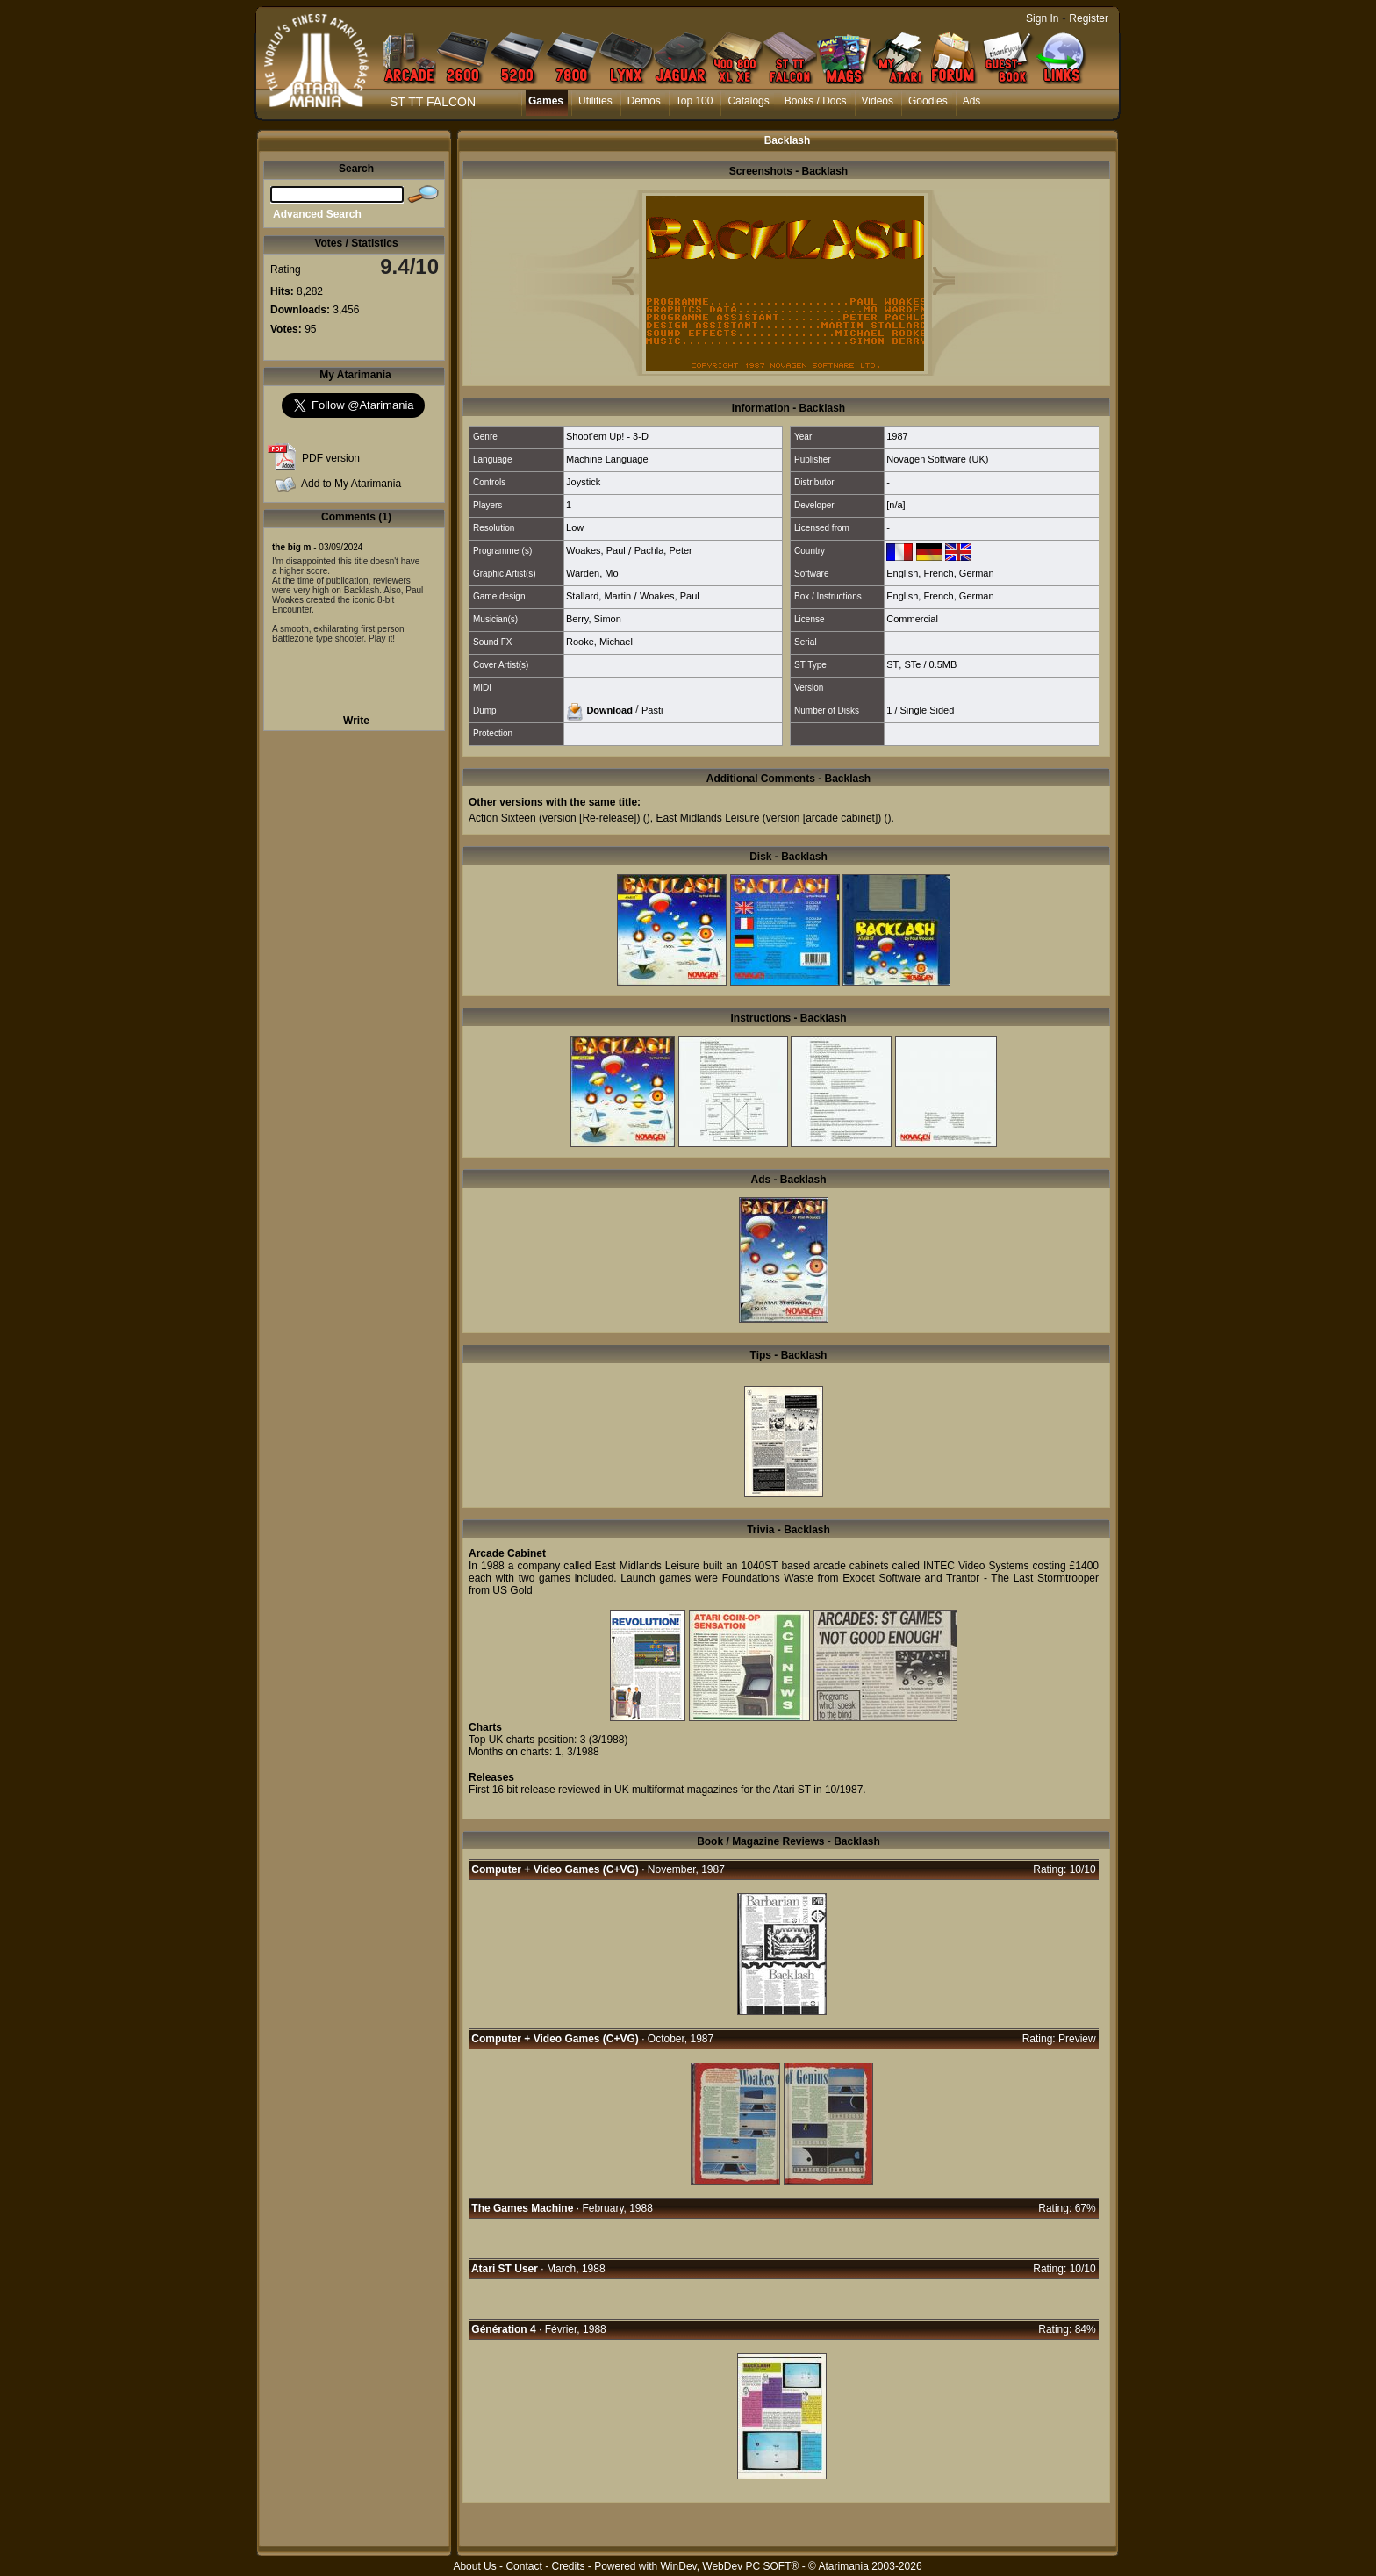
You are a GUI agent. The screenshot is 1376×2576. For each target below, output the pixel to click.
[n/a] (895, 504)
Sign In (1042, 18)
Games (545, 101)
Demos (644, 101)
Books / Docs (816, 101)
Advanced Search (317, 214)
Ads (972, 101)
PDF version (331, 458)
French (938, 573)
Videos (877, 101)
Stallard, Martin (598, 596)
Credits (567, 2566)
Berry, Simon (593, 619)
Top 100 (694, 101)
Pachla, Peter (663, 550)
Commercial (912, 619)
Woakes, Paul (596, 550)
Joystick (583, 482)
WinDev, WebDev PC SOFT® (730, 2566)
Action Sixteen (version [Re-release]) (554, 818)
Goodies (928, 101)
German (976, 573)
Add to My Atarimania (351, 483)
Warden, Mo (592, 573)
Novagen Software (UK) (937, 459)
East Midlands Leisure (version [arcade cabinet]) (768, 818)
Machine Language (607, 459)
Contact (523, 2566)
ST (892, 664)
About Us (474, 2566)
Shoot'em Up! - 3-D (607, 436)
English (902, 573)
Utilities (595, 101)
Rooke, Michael (599, 641)
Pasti (652, 709)
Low (575, 527)
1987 (896, 436)
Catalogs (748, 101)
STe (912, 664)
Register (1088, 18)
